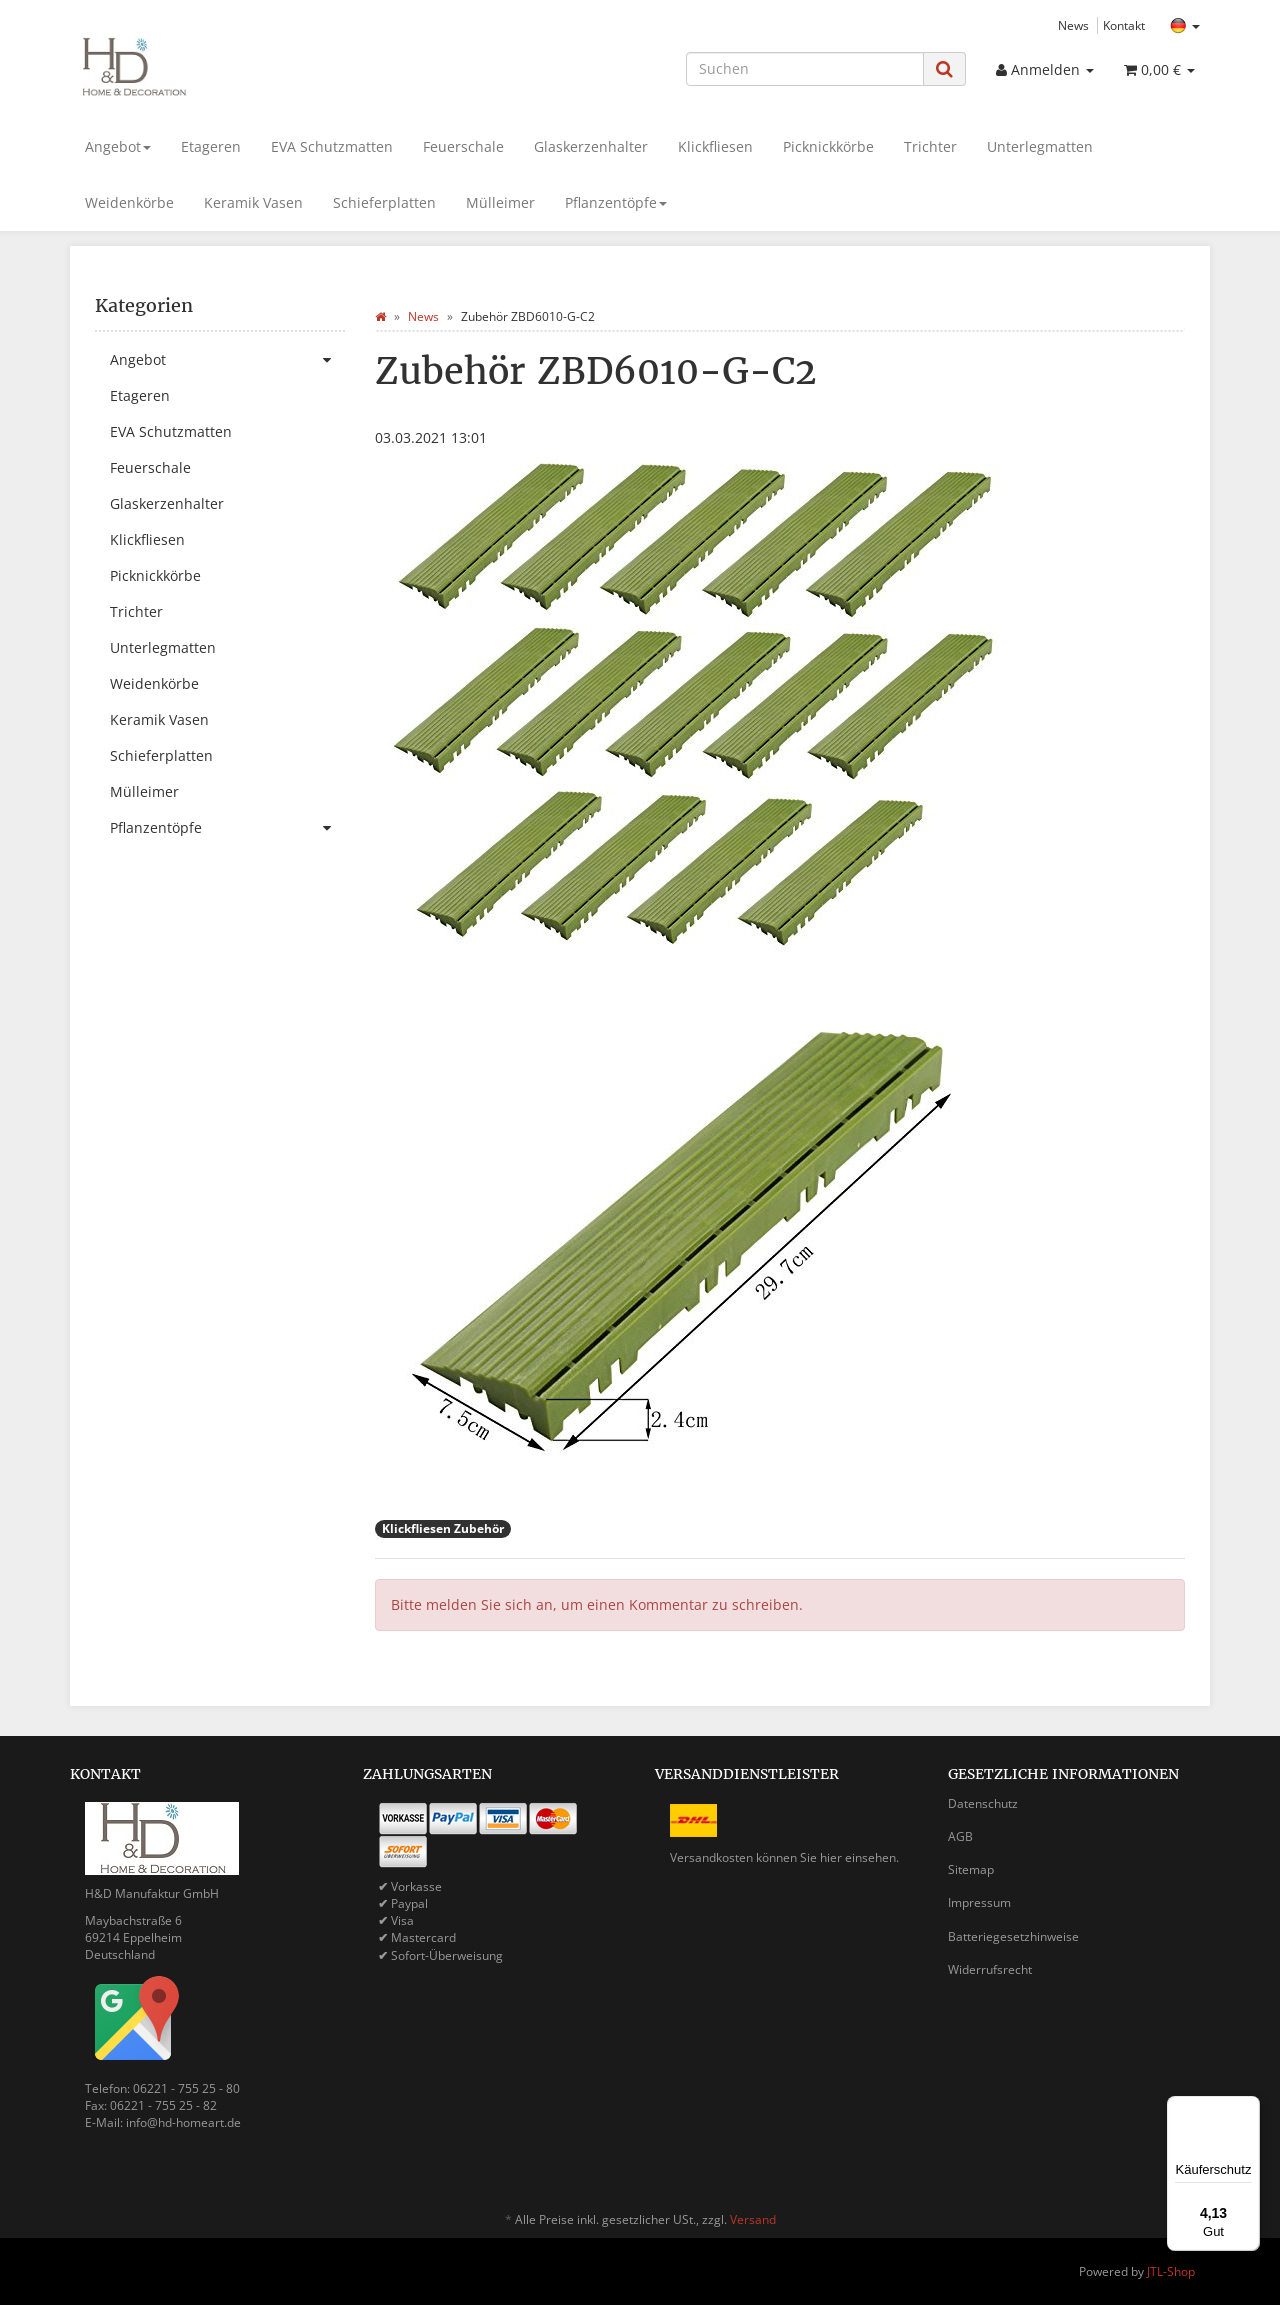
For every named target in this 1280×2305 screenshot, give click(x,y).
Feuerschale (463, 146)
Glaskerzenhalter (591, 146)
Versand (753, 2219)
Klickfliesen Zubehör (443, 1528)
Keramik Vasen (253, 202)
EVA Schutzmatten (332, 146)
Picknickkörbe (828, 146)
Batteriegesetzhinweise (1013, 1936)
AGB (960, 1836)
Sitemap (971, 1869)
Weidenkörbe (129, 202)
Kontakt (1124, 25)
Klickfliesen (715, 146)
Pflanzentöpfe (616, 202)
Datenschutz (983, 1803)
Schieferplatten (384, 202)
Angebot (118, 146)
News (1073, 25)
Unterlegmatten (1040, 146)
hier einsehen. (859, 1857)
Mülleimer (500, 202)
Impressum (979, 1902)
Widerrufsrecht (990, 1969)
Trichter (930, 146)
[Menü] (1248, 2108)
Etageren (211, 146)
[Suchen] (805, 69)
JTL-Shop (1171, 2271)
